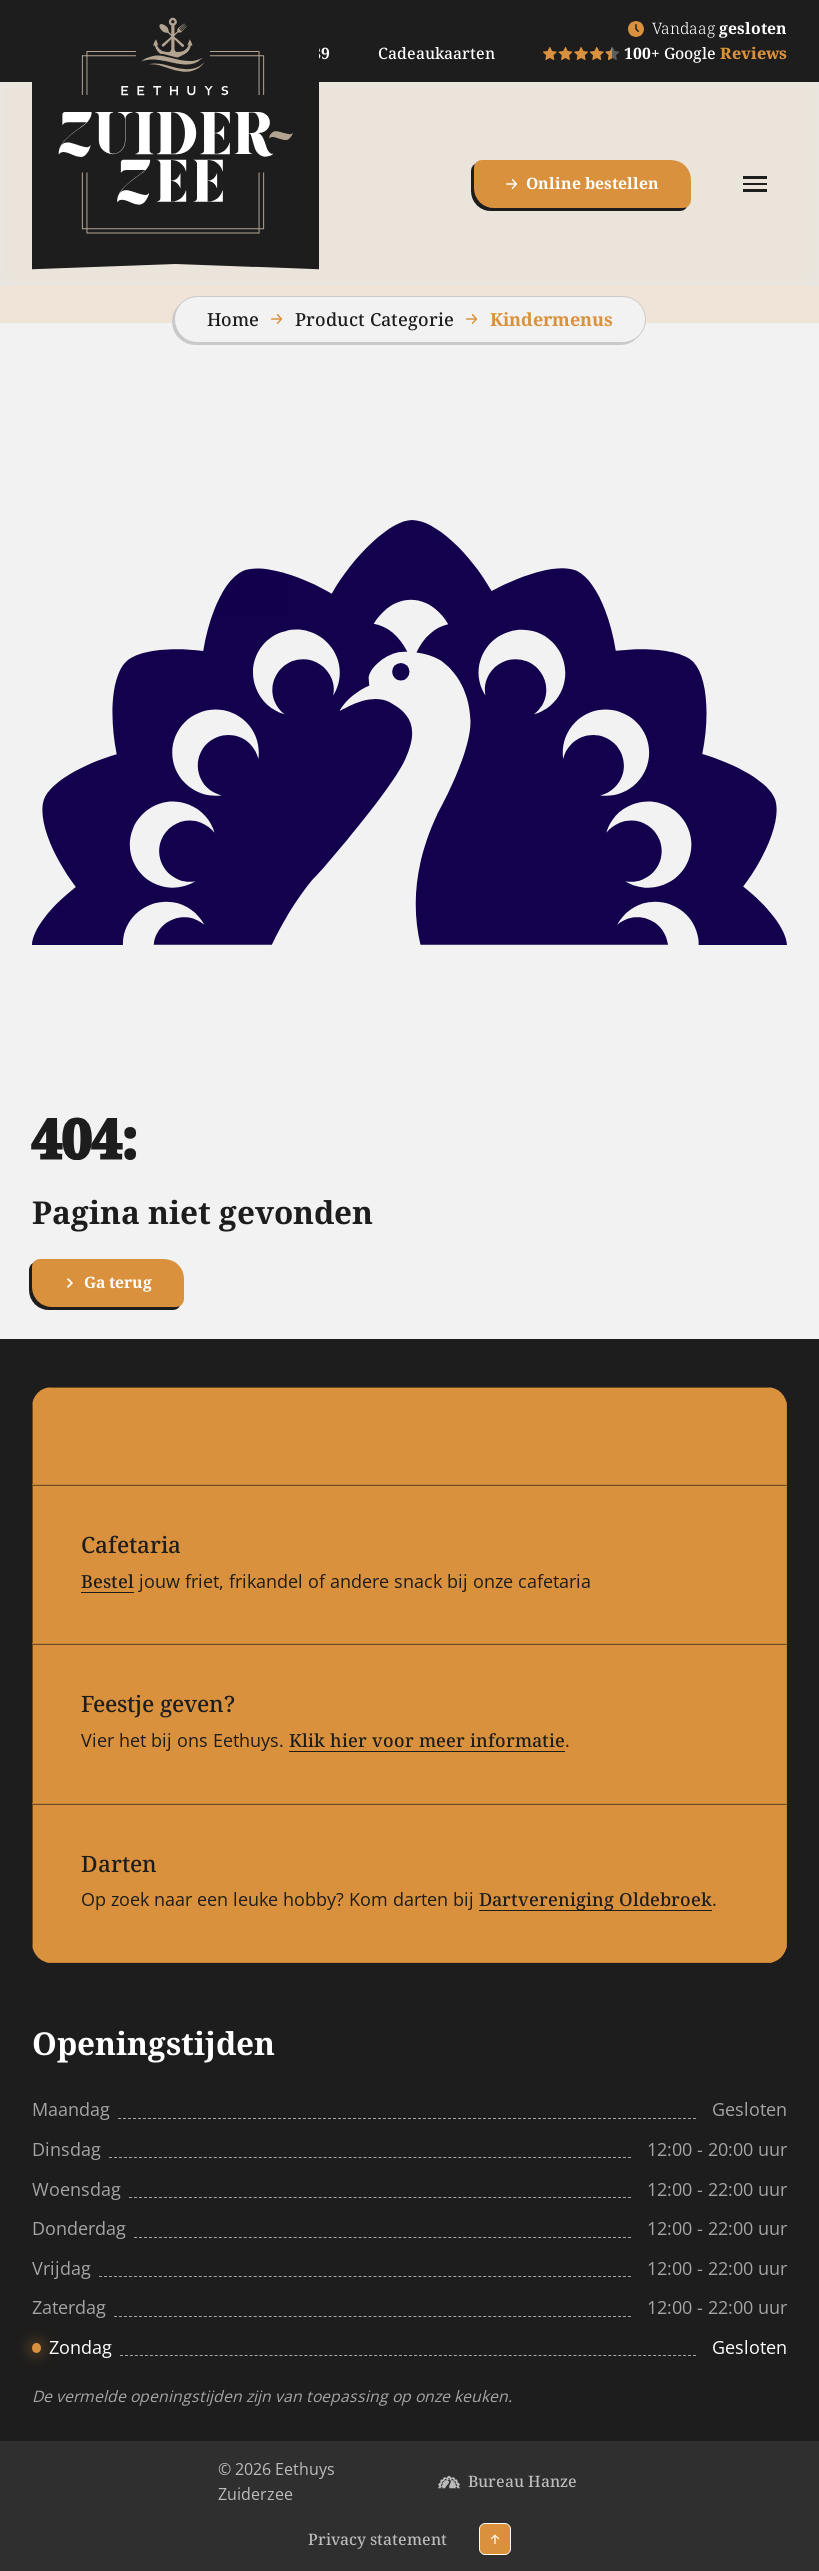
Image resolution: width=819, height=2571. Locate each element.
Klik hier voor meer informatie (427, 1740)
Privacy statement (377, 2539)
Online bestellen (582, 183)
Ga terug (108, 1282)
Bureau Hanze (522, 2481)
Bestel (107, 1581)
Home (233, 319)
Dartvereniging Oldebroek (595, 1899)
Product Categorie (374, 319)
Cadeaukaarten (436, 53)
